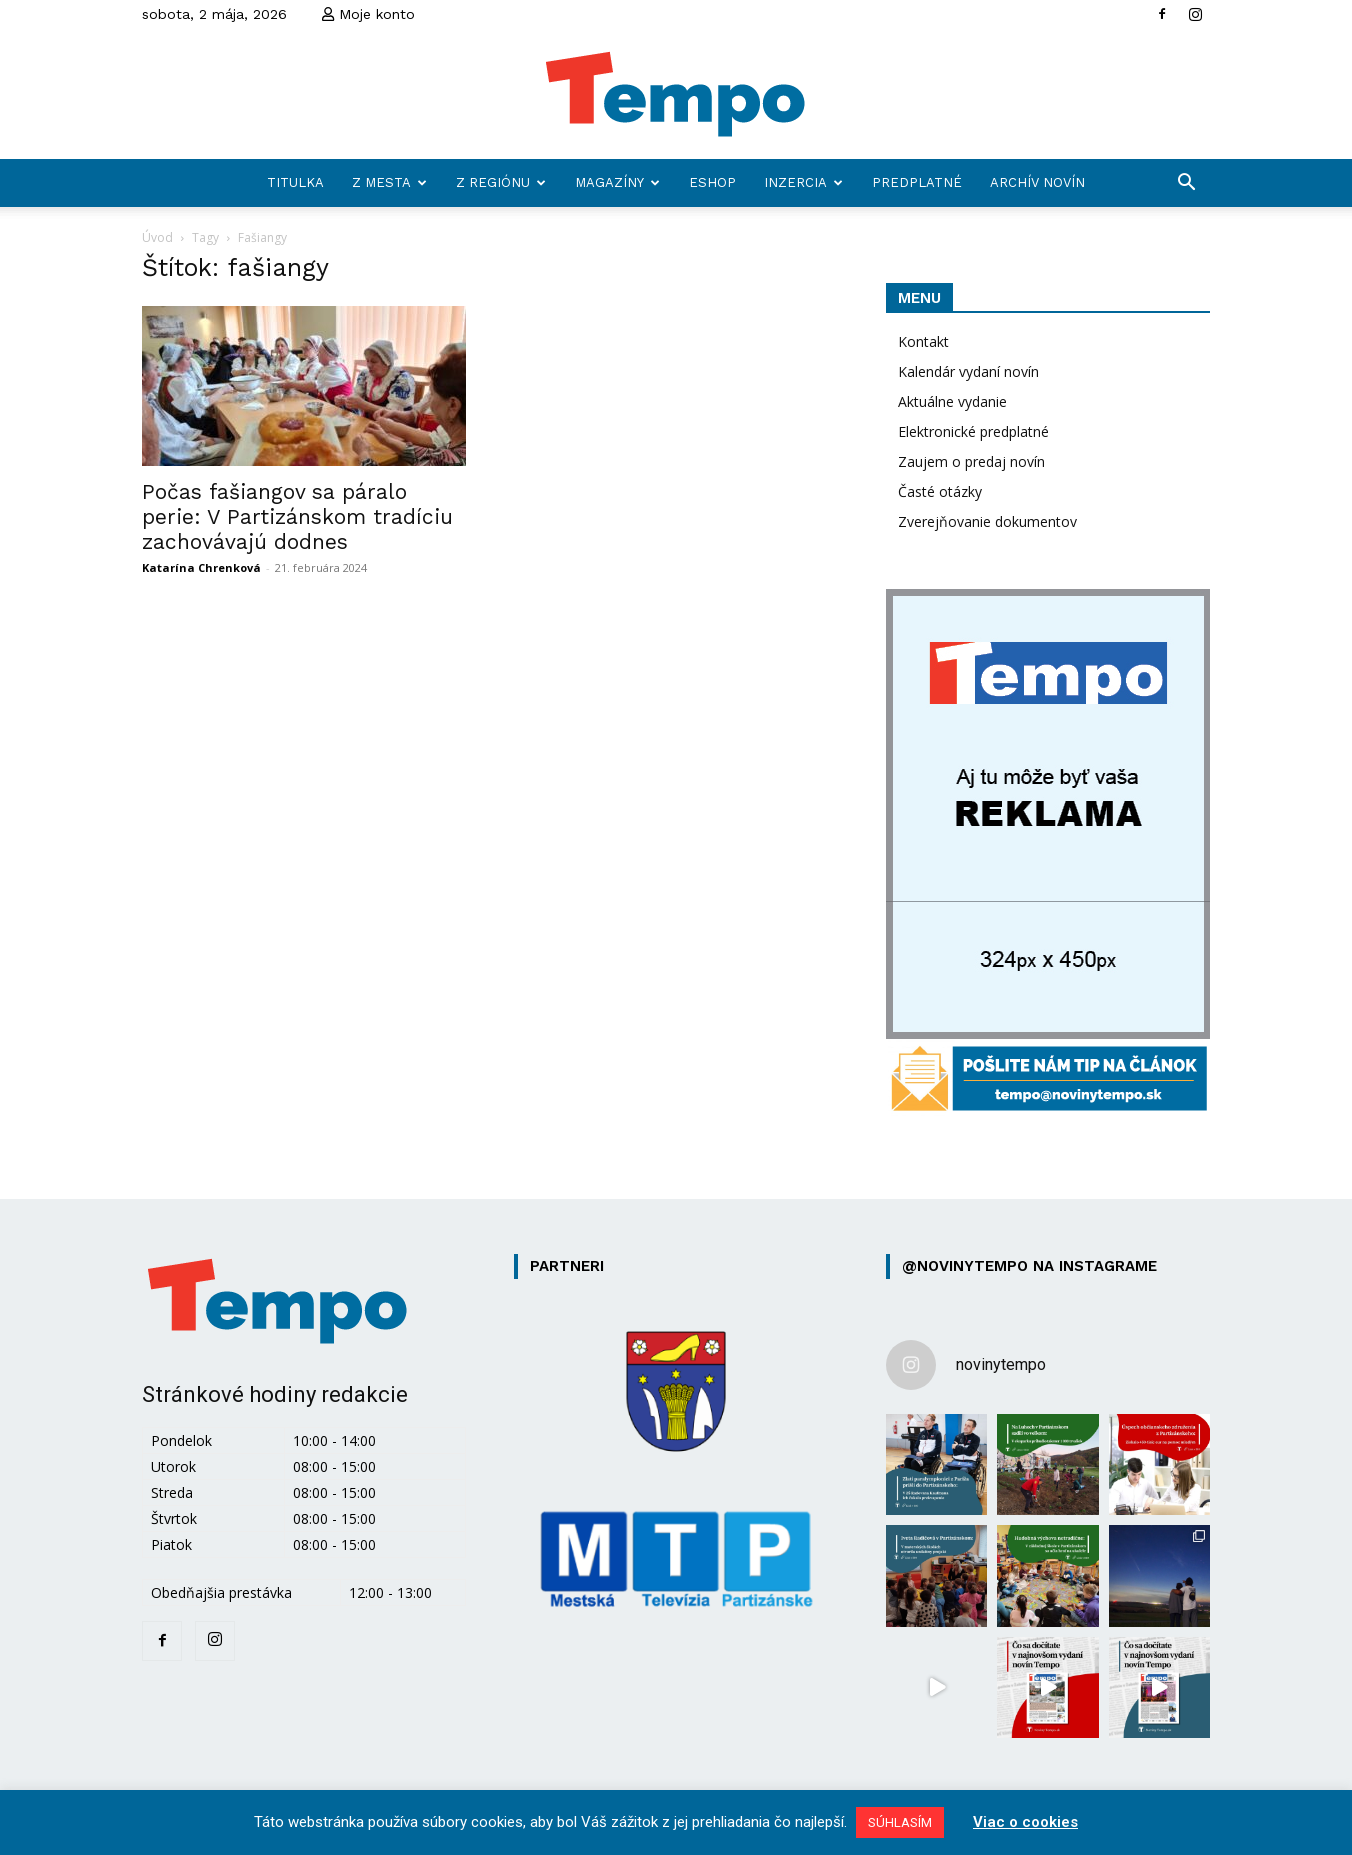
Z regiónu (501, 182)
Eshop (712, 182)
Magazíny (617, 182)
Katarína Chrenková (201, 567)
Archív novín (1037, 182)
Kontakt (923, 341)
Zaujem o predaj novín (971, 461)
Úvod (157, 237)
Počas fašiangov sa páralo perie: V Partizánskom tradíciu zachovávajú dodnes (297, 516)
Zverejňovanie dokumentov (987, 521)
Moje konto (368, 14)
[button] (1186, 184)
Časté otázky (940, 491)
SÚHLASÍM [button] (900, 1822)
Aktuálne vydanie (952, 401)
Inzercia (803, 182)
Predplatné (917, 182)
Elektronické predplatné (973, 431)
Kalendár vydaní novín (968, 371)
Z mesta (389, 182)
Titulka (295, 182)
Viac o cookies (1025, 1822)
